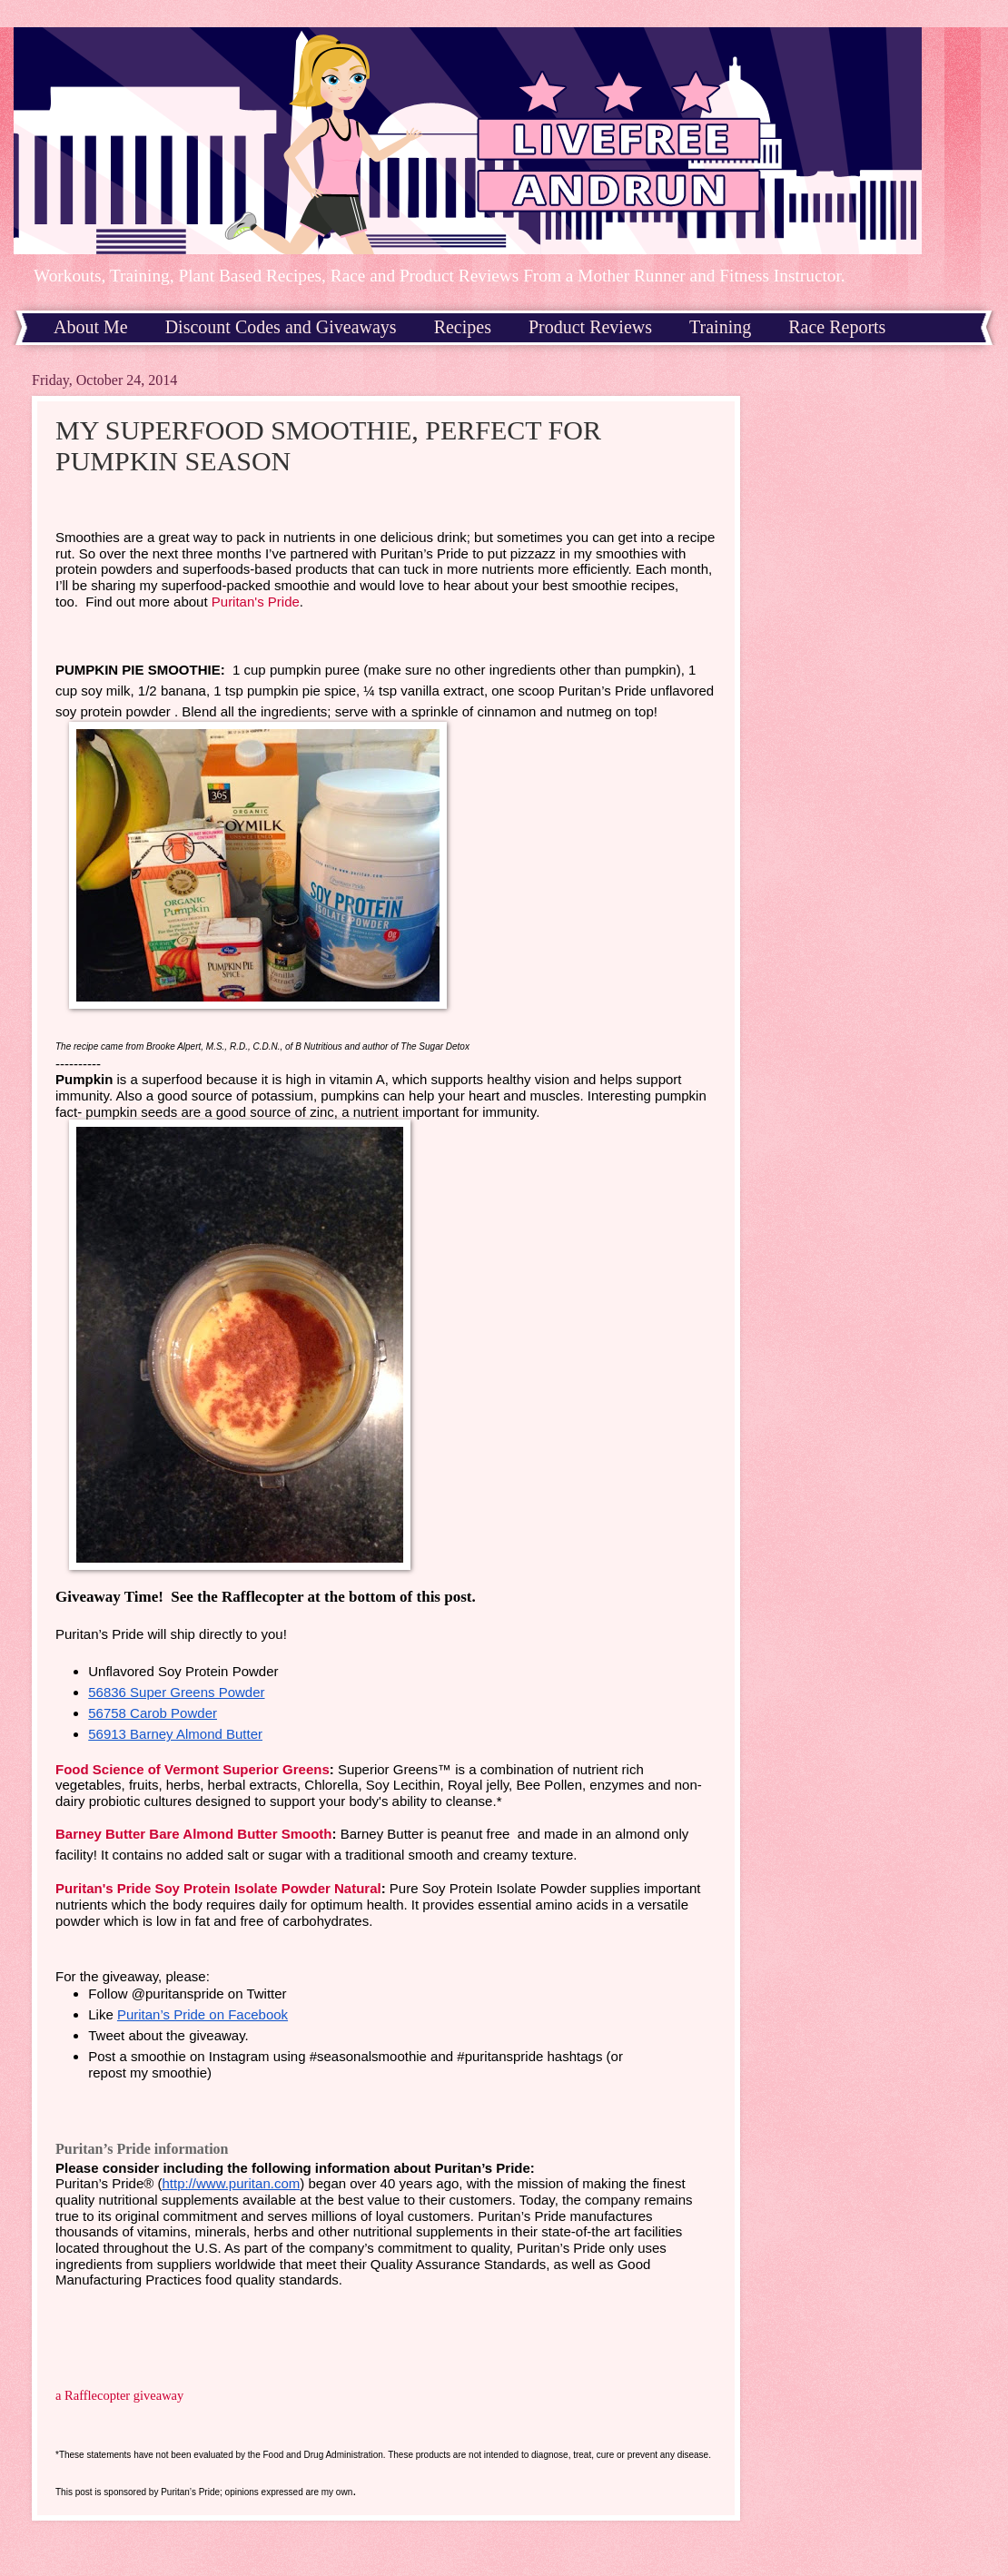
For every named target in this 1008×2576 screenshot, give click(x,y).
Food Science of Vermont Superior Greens (192, 1769)
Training (720, 327)
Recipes (462, 327)
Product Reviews (590, 327)
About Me (91, 327)
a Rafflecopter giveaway (119, 2395)
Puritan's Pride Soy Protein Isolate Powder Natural (218, 1888)
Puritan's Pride (256, 601)
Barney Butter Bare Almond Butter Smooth (193, 1833)
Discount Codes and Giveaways (281, 327)
